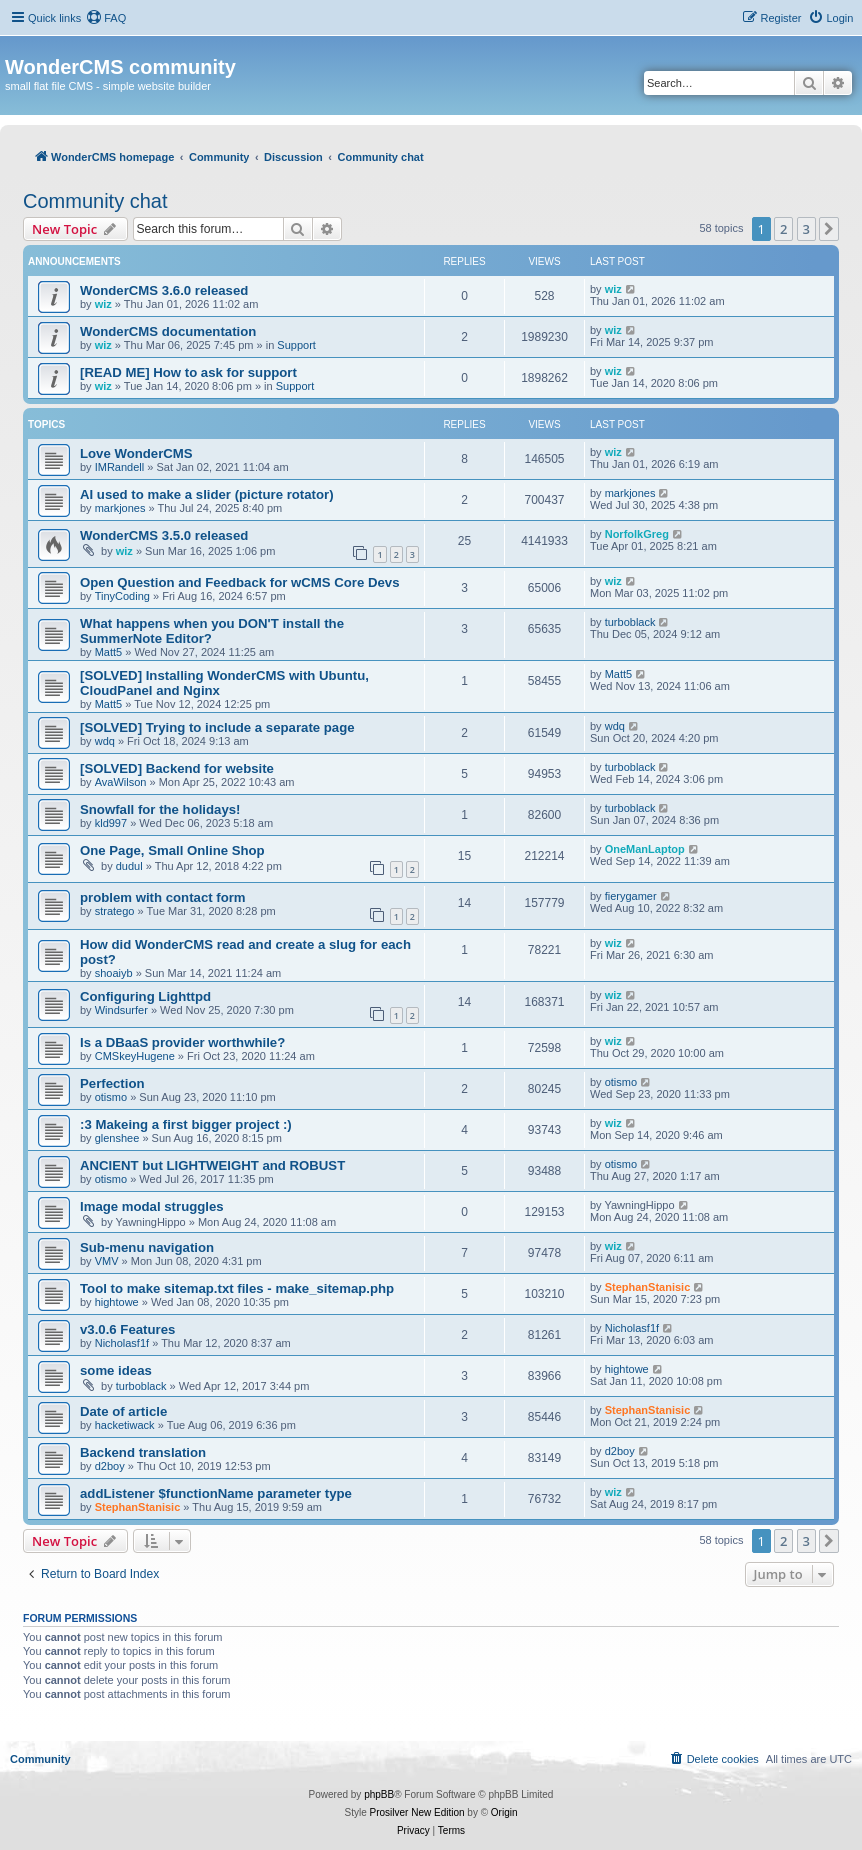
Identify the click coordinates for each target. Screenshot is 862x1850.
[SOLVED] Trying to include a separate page (217, 727)
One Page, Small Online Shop (172, 850)
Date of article (123, 1411)
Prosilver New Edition (417, 1812)
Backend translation (143, 1452)
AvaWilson (121, 782)
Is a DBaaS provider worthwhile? (182, 1042)
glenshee (117, 1138)
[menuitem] (106, 18)
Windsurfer (121, 1010)
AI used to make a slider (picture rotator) (207, 494)
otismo (111, 1097)
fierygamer (631, 896)
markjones (120, 508)
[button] (829, 229)
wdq (105, 741)
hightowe (117, 1302)
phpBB (379, 1794)
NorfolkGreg (637, 534)
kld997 (111, 823)
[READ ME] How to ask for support (188, 372)
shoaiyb (114, 973)
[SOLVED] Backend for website (177, 768)
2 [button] (783, 229)
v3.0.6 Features (127, 1329)
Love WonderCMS (136, 453)
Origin (504, 1812)
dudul (129, 866)
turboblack (630, 622)
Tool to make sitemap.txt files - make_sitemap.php (237, 1288)
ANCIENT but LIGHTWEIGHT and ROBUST (212, 1165)
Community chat (95, 201)
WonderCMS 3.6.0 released (164, 290)
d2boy (110, 1466)
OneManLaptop (645, 849)
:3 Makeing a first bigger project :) (186, 1124)
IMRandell (120, 467)
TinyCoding (122, 596)
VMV (107, 1261)
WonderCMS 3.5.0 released (164, 535)
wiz (103, 304)
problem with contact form (163, 897)
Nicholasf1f (122, 1343)
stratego (115, 911)
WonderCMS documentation (168, 331)
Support (296, 345)
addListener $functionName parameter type (216, 1493)
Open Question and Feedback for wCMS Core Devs (240, 582)
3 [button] (806, 229)
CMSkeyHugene (135, 1056)
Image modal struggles (152, 1206)
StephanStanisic (648, 1287)
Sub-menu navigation (147, 1247)
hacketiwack (125, 1425)
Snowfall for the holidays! (160, 809)
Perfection (112, 1083)
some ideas (116, 1370)
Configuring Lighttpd (145, 996)
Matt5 (109, 652)
